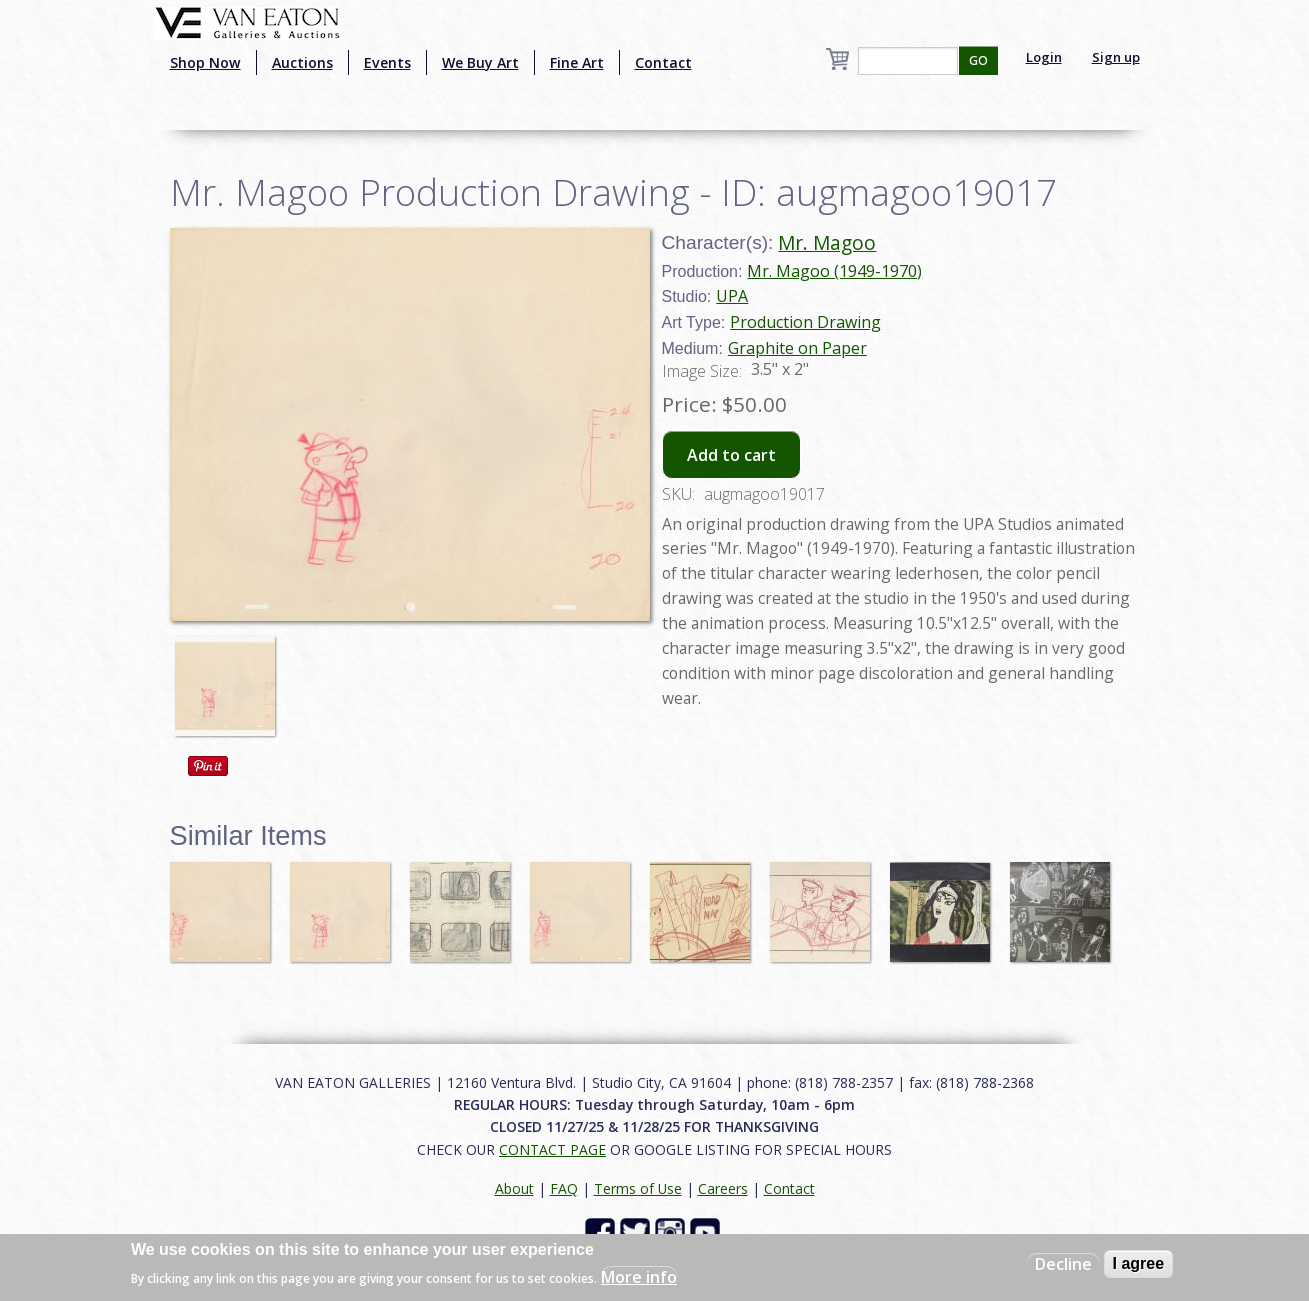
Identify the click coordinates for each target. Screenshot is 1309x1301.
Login (1044, 57)
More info (639, 1277)
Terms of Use (638, 1188)
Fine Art (577, 62)
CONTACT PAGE (552, 1149)
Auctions (302, 62)
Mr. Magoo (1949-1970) (834, 271)
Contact (663, 62)
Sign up (1116, 57)
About (514, 1188)
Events (387, 62)
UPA (732, 296)
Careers (723, 1188)
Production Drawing (805, 322)
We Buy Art (480, 62)
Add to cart (731, 455)
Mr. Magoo (827, 242)
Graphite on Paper (797, 348)
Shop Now (205, 62)
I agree (1139, 1263)
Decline (1063, 1264)
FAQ (564, 1188)
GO (978, 60)
